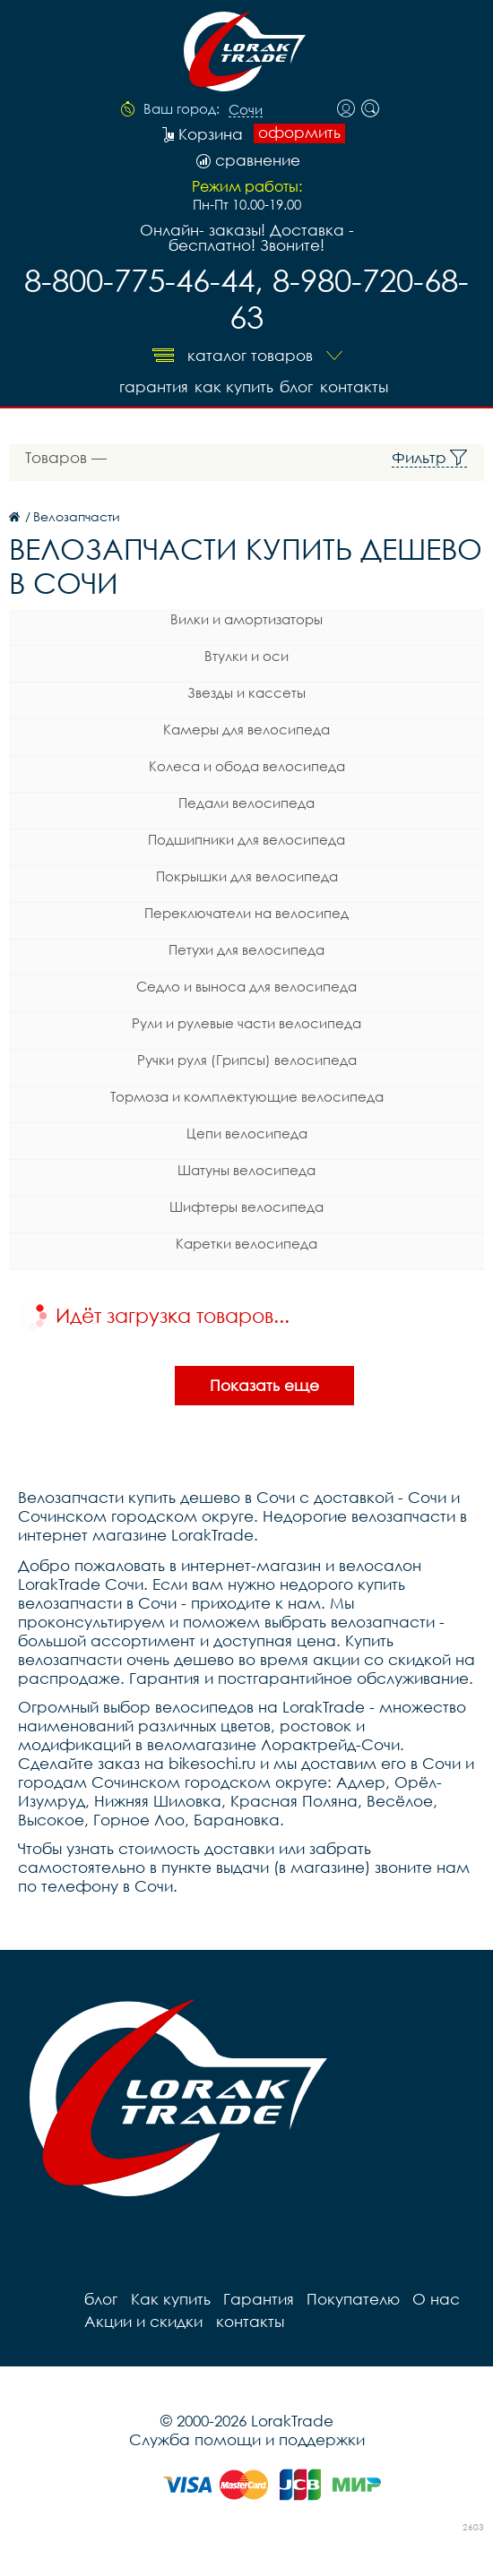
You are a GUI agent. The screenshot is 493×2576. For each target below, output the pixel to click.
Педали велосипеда (246, 801)
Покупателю (345, 2297)
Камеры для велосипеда (246, 727)
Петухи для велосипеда (246, 948)
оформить (299, 133)
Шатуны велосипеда (246, 1168)
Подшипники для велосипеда (246, 837)
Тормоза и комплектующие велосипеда (247, 1094)
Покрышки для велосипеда (247, 874)
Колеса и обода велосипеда (247, 764)
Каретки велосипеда (246, 1241)
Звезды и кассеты (246, 691)
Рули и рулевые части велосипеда (246, 1021)
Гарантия (142, 384)
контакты (356, 384)
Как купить (227, 384)
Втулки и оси (246, 654)
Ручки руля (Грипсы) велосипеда (247, 1058)
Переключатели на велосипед (246, 911)
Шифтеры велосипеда (246, 1205)
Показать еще (264, 1383)
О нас (426, 2297)
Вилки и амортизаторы (246, 617)
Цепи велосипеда (246, 1131)
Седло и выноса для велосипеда (246, 984)
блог (294, 384)
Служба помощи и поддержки (247, 2437)
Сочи (246, 110)
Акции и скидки (141, 2319)
